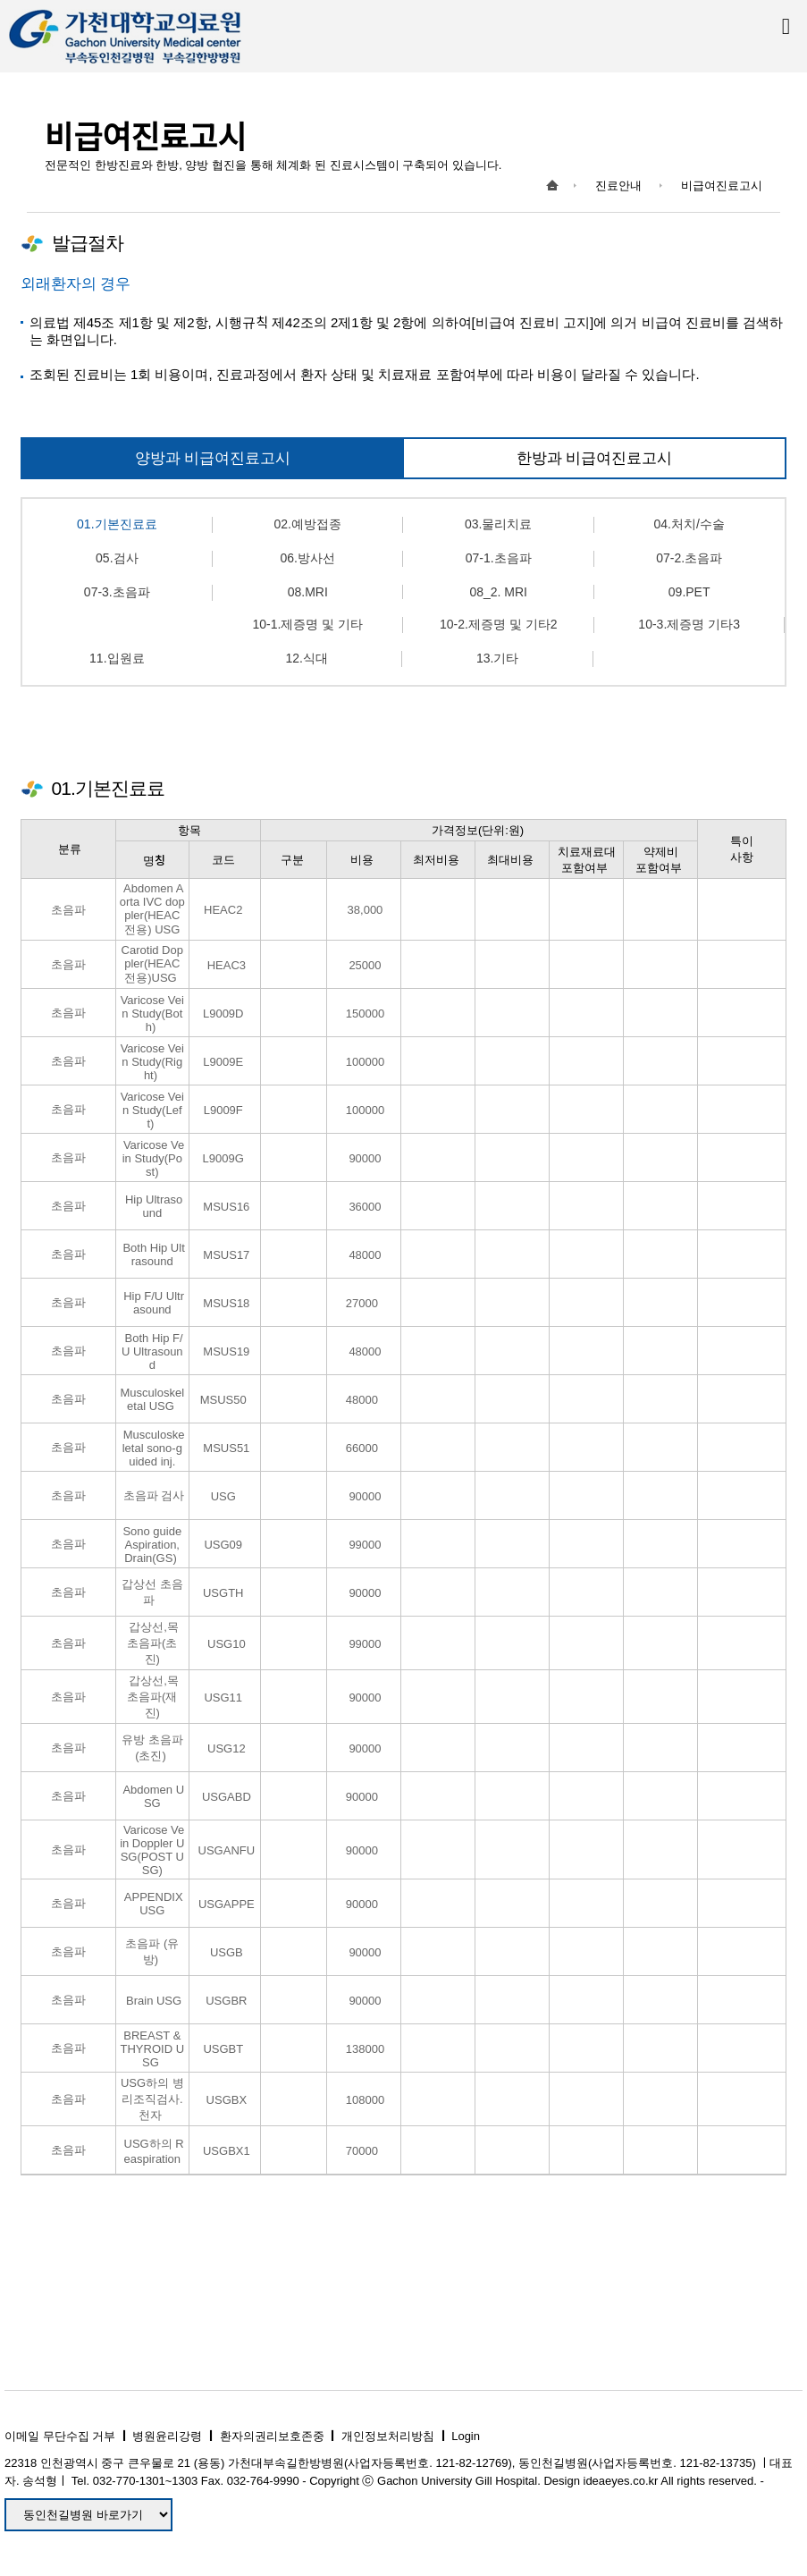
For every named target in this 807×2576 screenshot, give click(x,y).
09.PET (689, 592)
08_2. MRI (498, 592)
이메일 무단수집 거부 (59, 2436)
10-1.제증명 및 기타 (307, 624)
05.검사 (117, 558)
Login (465, 2436)
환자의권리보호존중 (272, 2436)
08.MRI (308, 592)
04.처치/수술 (688, 524)
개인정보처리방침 (387, 2436)
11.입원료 (116, 658)
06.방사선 (308, 558)
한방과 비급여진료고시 (595, 458)
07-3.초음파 (117, 592)
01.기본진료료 (116, 524)
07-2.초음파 (689, 558)
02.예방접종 (307, 524)
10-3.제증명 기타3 (689, 624)
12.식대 (307, 658)
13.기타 (497, 658)
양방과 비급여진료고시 (213, 458)
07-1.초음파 (499, 558)
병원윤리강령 (167, 2436)
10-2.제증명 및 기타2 (498, 624)
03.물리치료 (498, 524)
